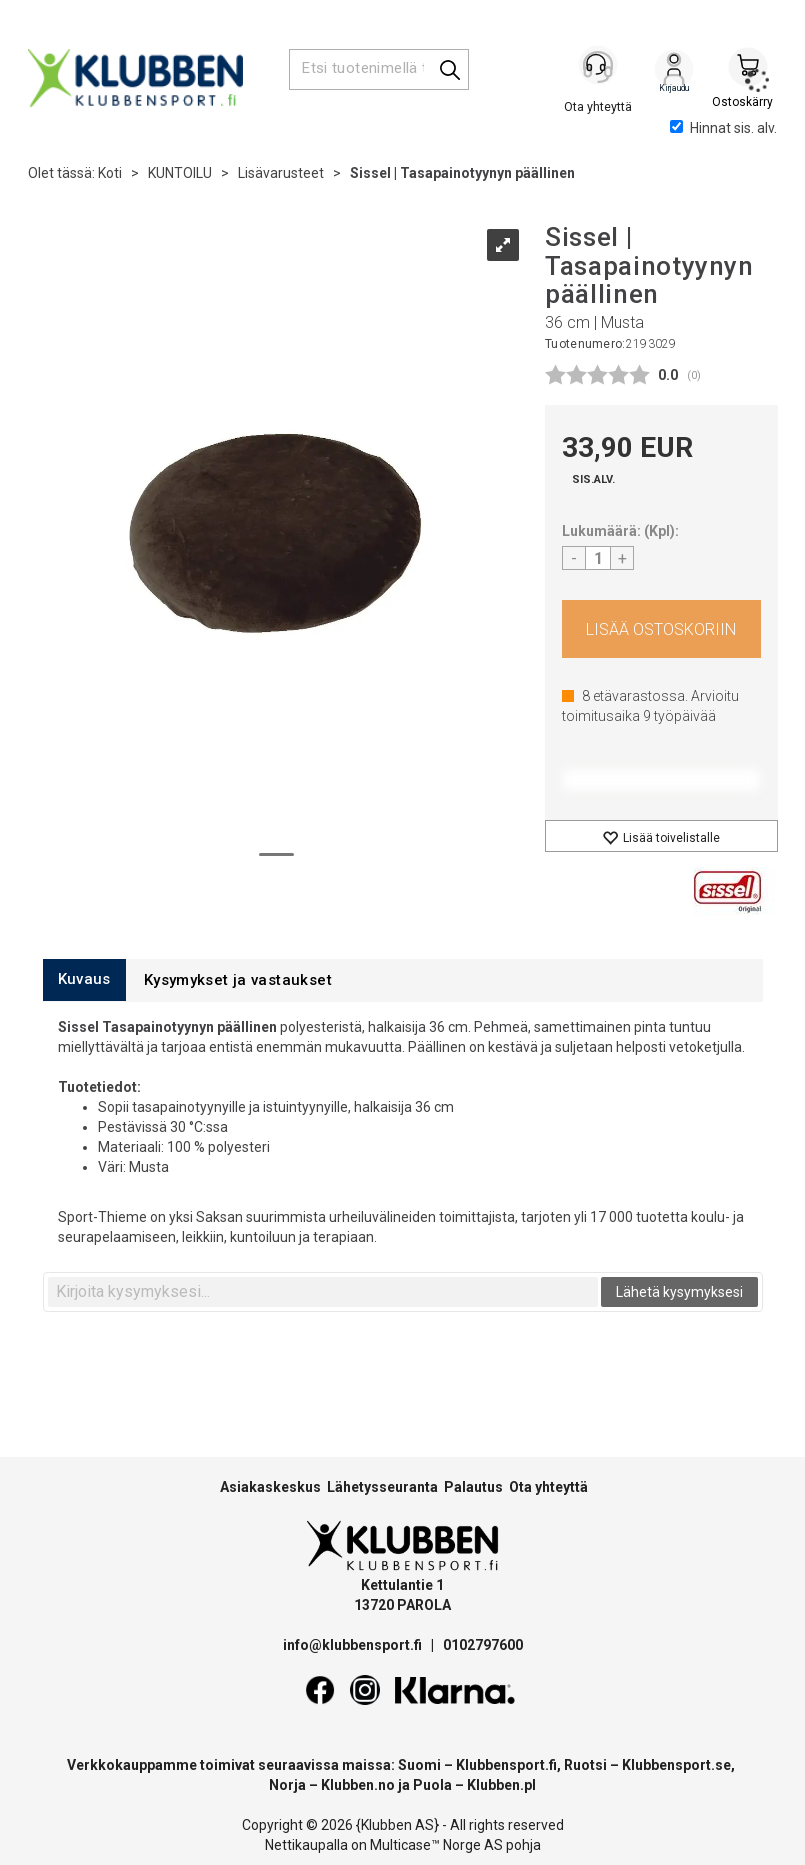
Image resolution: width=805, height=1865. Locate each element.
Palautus (473, 1487)
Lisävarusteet (281, 173)
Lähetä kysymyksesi (679, 1292)
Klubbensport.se (676, 1765)
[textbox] (323, 1292)
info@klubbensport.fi (354, 1645)
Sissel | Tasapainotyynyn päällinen (462, 173)
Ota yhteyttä (548, 1487)
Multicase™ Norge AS (436, 1845)
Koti (110, 173)
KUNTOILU (180, 173)
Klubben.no (358, 1785)
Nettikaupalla (306, 1845)
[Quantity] (598, 558)
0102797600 (483, 1645)
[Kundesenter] (600, 69)
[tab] (84, 979)
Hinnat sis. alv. (723, 128)
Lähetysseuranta (382, 1487)
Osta (661, 629)
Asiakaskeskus (270, 1487)
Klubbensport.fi (506, 1765)
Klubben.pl (501, 1785)
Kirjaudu (674, 71)
